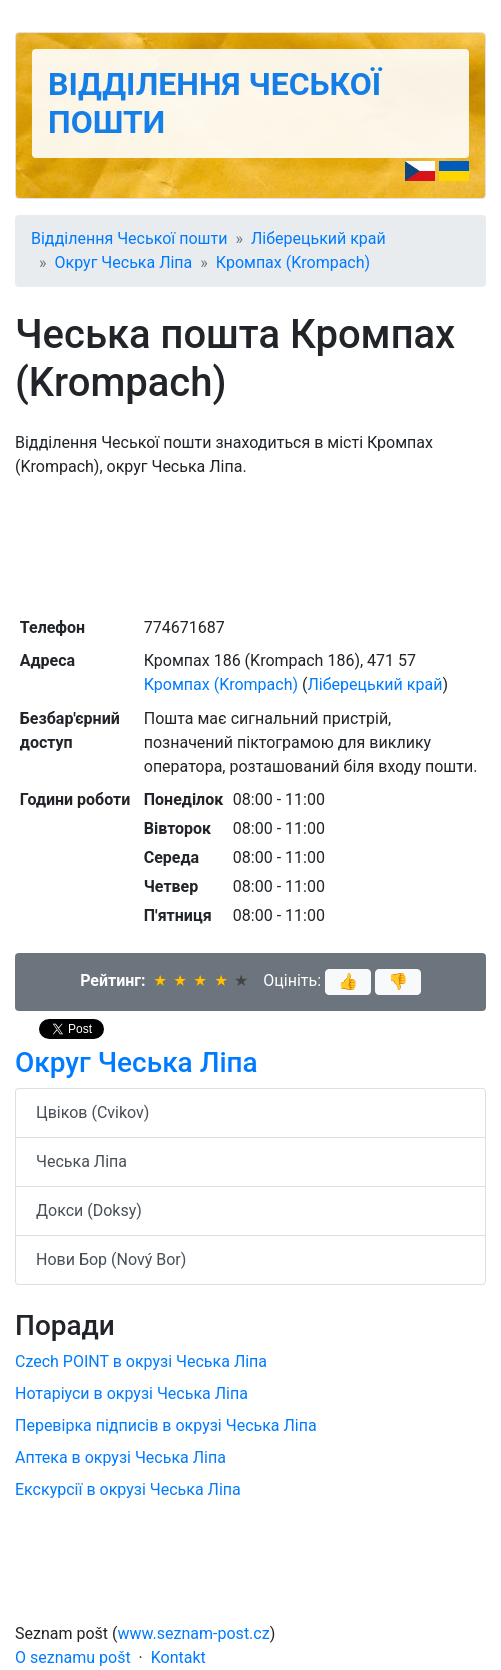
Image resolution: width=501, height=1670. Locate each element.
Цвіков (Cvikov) (92, 1112)
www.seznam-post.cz (194, 1633)
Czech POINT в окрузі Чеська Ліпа (141, 1361)
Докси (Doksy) (89, 1210)
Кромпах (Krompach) (293, 262)
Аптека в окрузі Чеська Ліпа (120, 1457)
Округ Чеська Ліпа (124, 262)
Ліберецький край (318, 238)
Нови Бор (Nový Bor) (111, 1259)
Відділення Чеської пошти (129, 238)
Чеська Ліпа (81, 1161)
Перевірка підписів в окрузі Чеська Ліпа (166, 1425)
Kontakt (178, 1657)
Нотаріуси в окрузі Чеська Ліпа (131, 1393)
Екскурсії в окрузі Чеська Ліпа (128, 1489)
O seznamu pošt (73, 1657)
